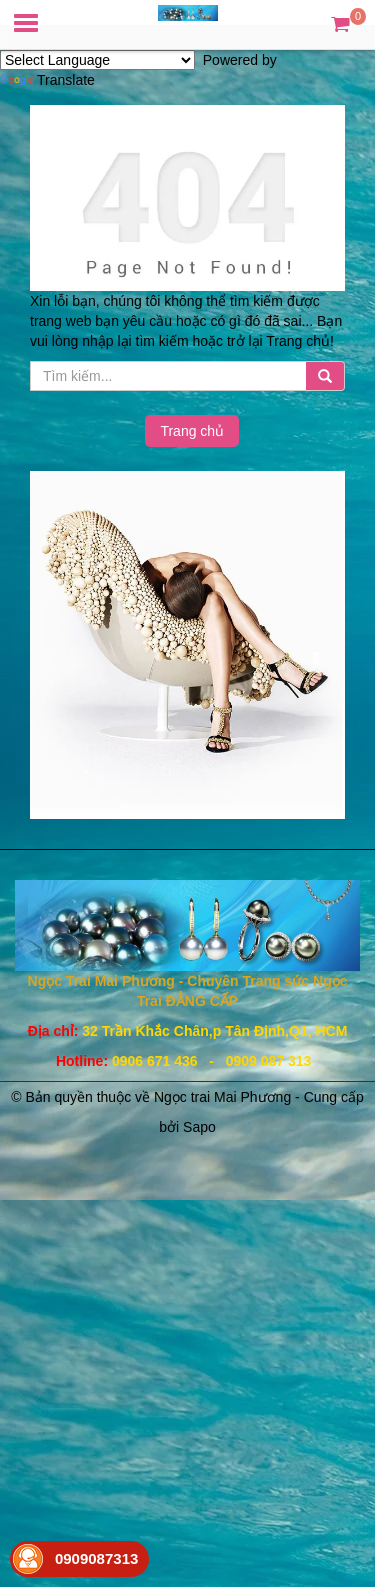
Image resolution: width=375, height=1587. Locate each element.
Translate (47, 80)
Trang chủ (192, 431)
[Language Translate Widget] (97, 60)
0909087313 (96, 1558)
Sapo (199, 1127)
